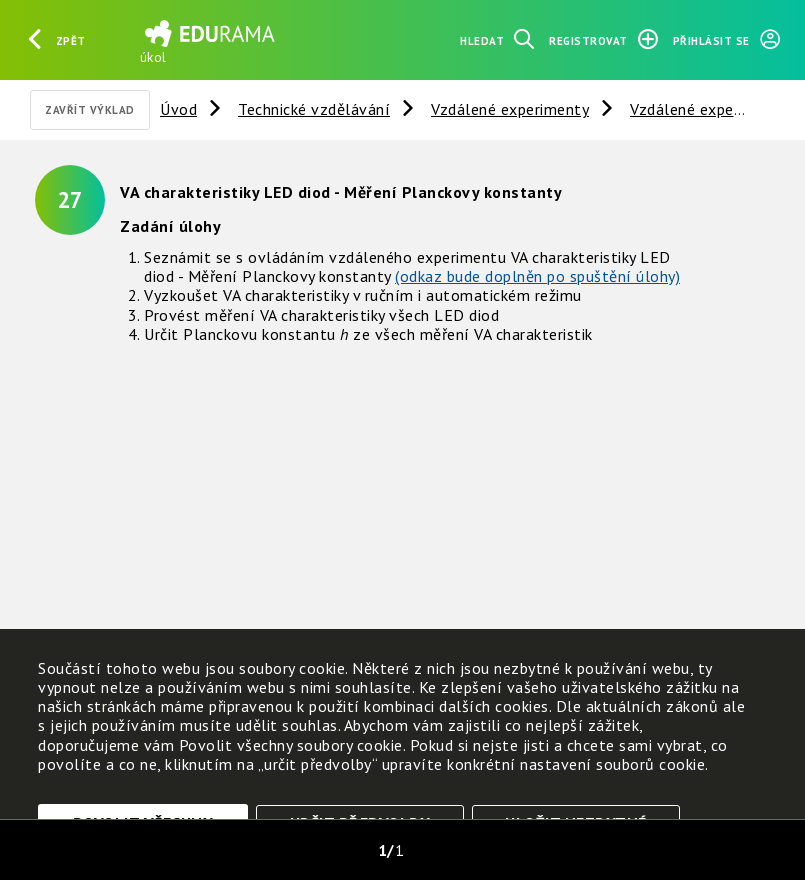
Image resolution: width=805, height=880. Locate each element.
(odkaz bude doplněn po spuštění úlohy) (537, 276)
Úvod (178, 109)
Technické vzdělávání (314, 109)
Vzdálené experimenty (510, 109)
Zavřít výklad (90, 110)
